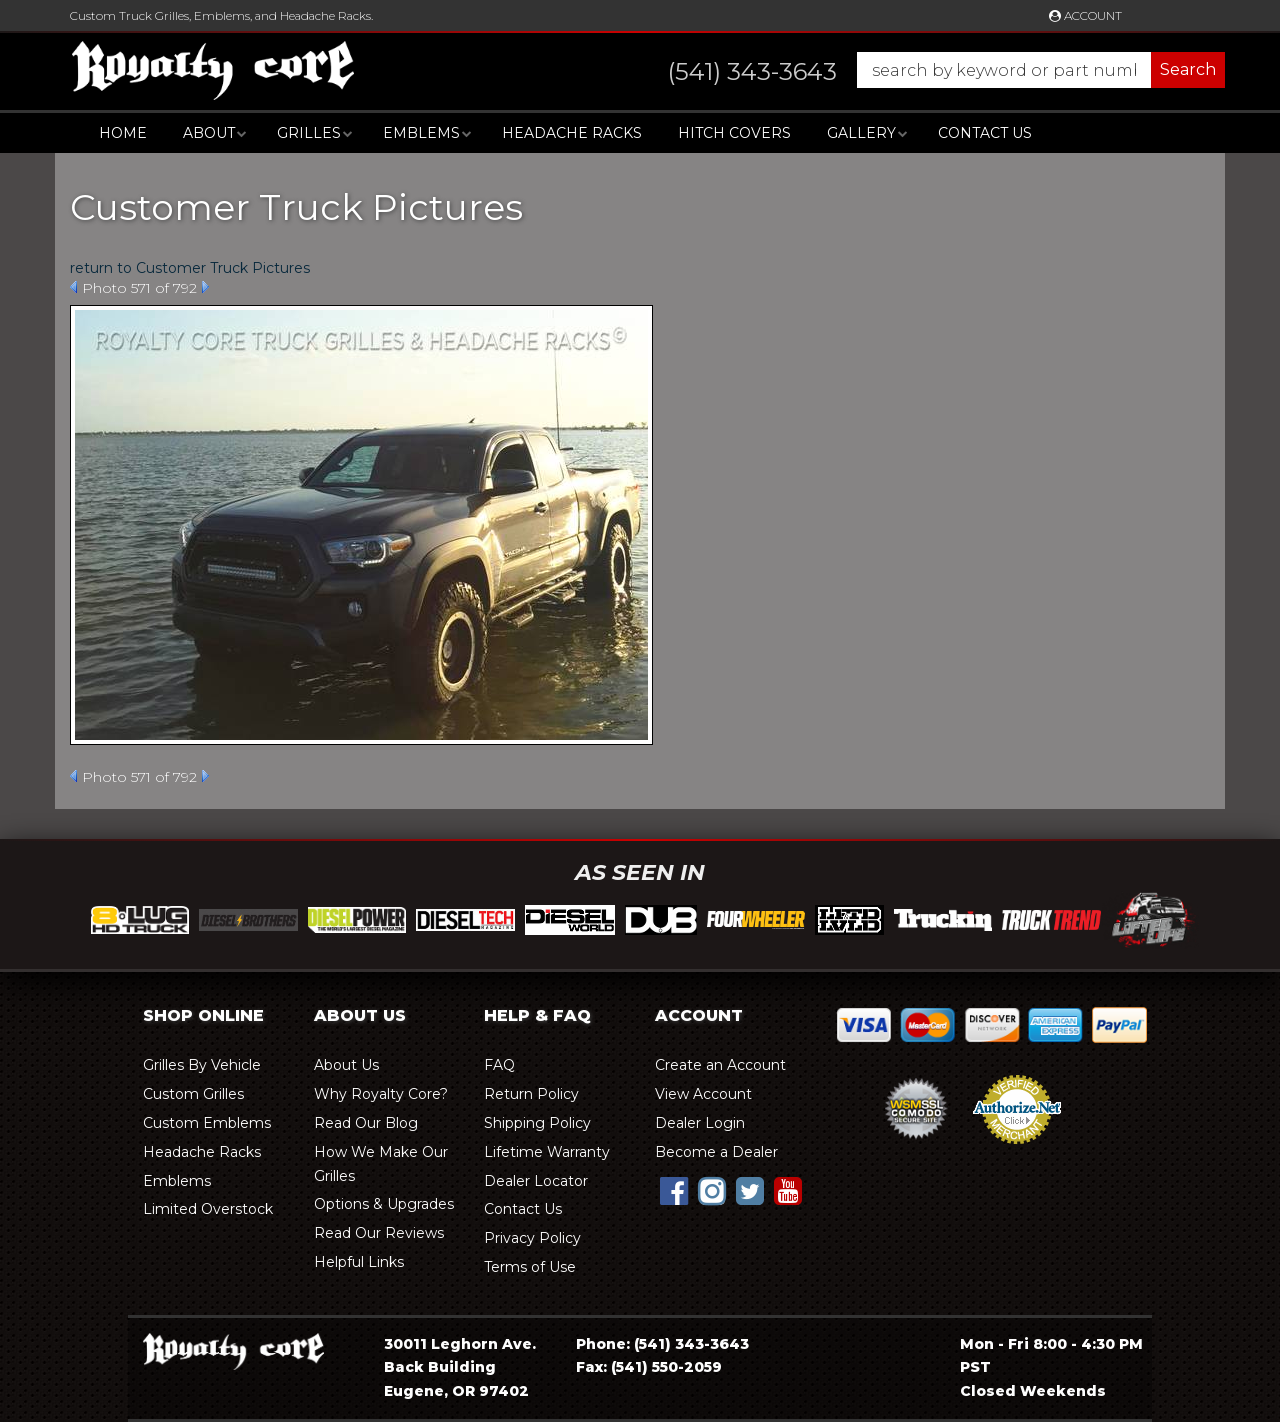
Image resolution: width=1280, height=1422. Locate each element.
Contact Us (985, 133)
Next (205, 287)
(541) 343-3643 (691, 1344)
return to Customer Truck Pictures (190, 268)
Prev (73, 287)
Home (123, 133)
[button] (926, 70)
